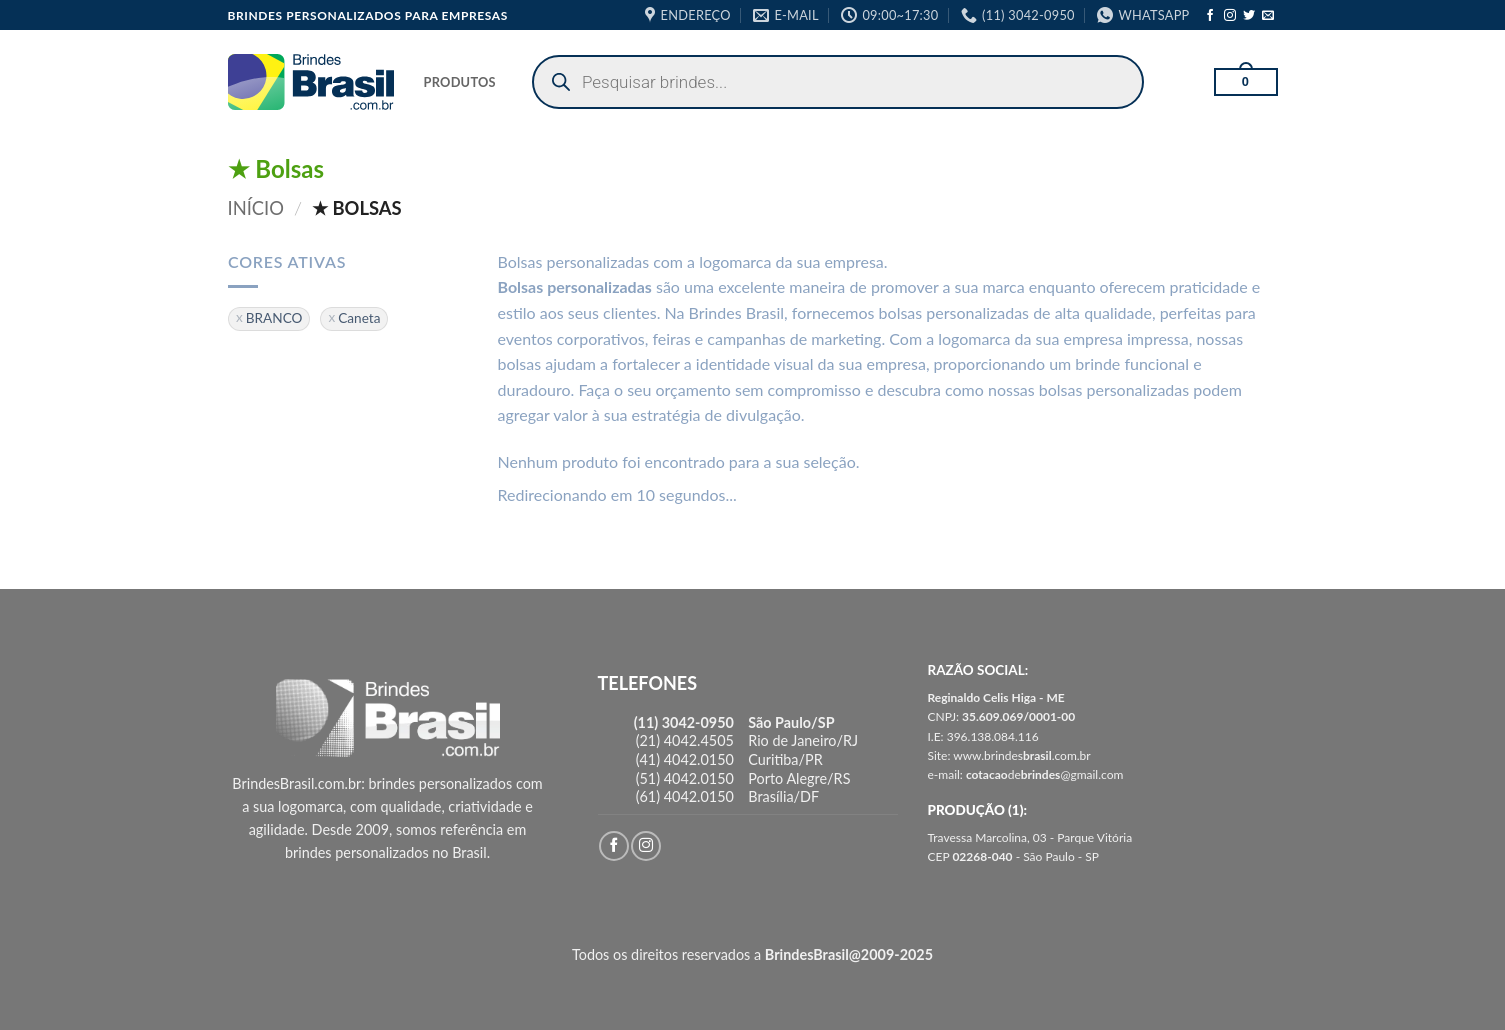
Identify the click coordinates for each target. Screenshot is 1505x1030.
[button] (1246, 82)
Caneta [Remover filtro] (359, 318)
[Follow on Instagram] (1230, 16)
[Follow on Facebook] (1210, 16)
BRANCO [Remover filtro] (273, 318)
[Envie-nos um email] (1268, 16)
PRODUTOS (460, 82)
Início (256, 208)
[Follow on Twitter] (1249, 16)
